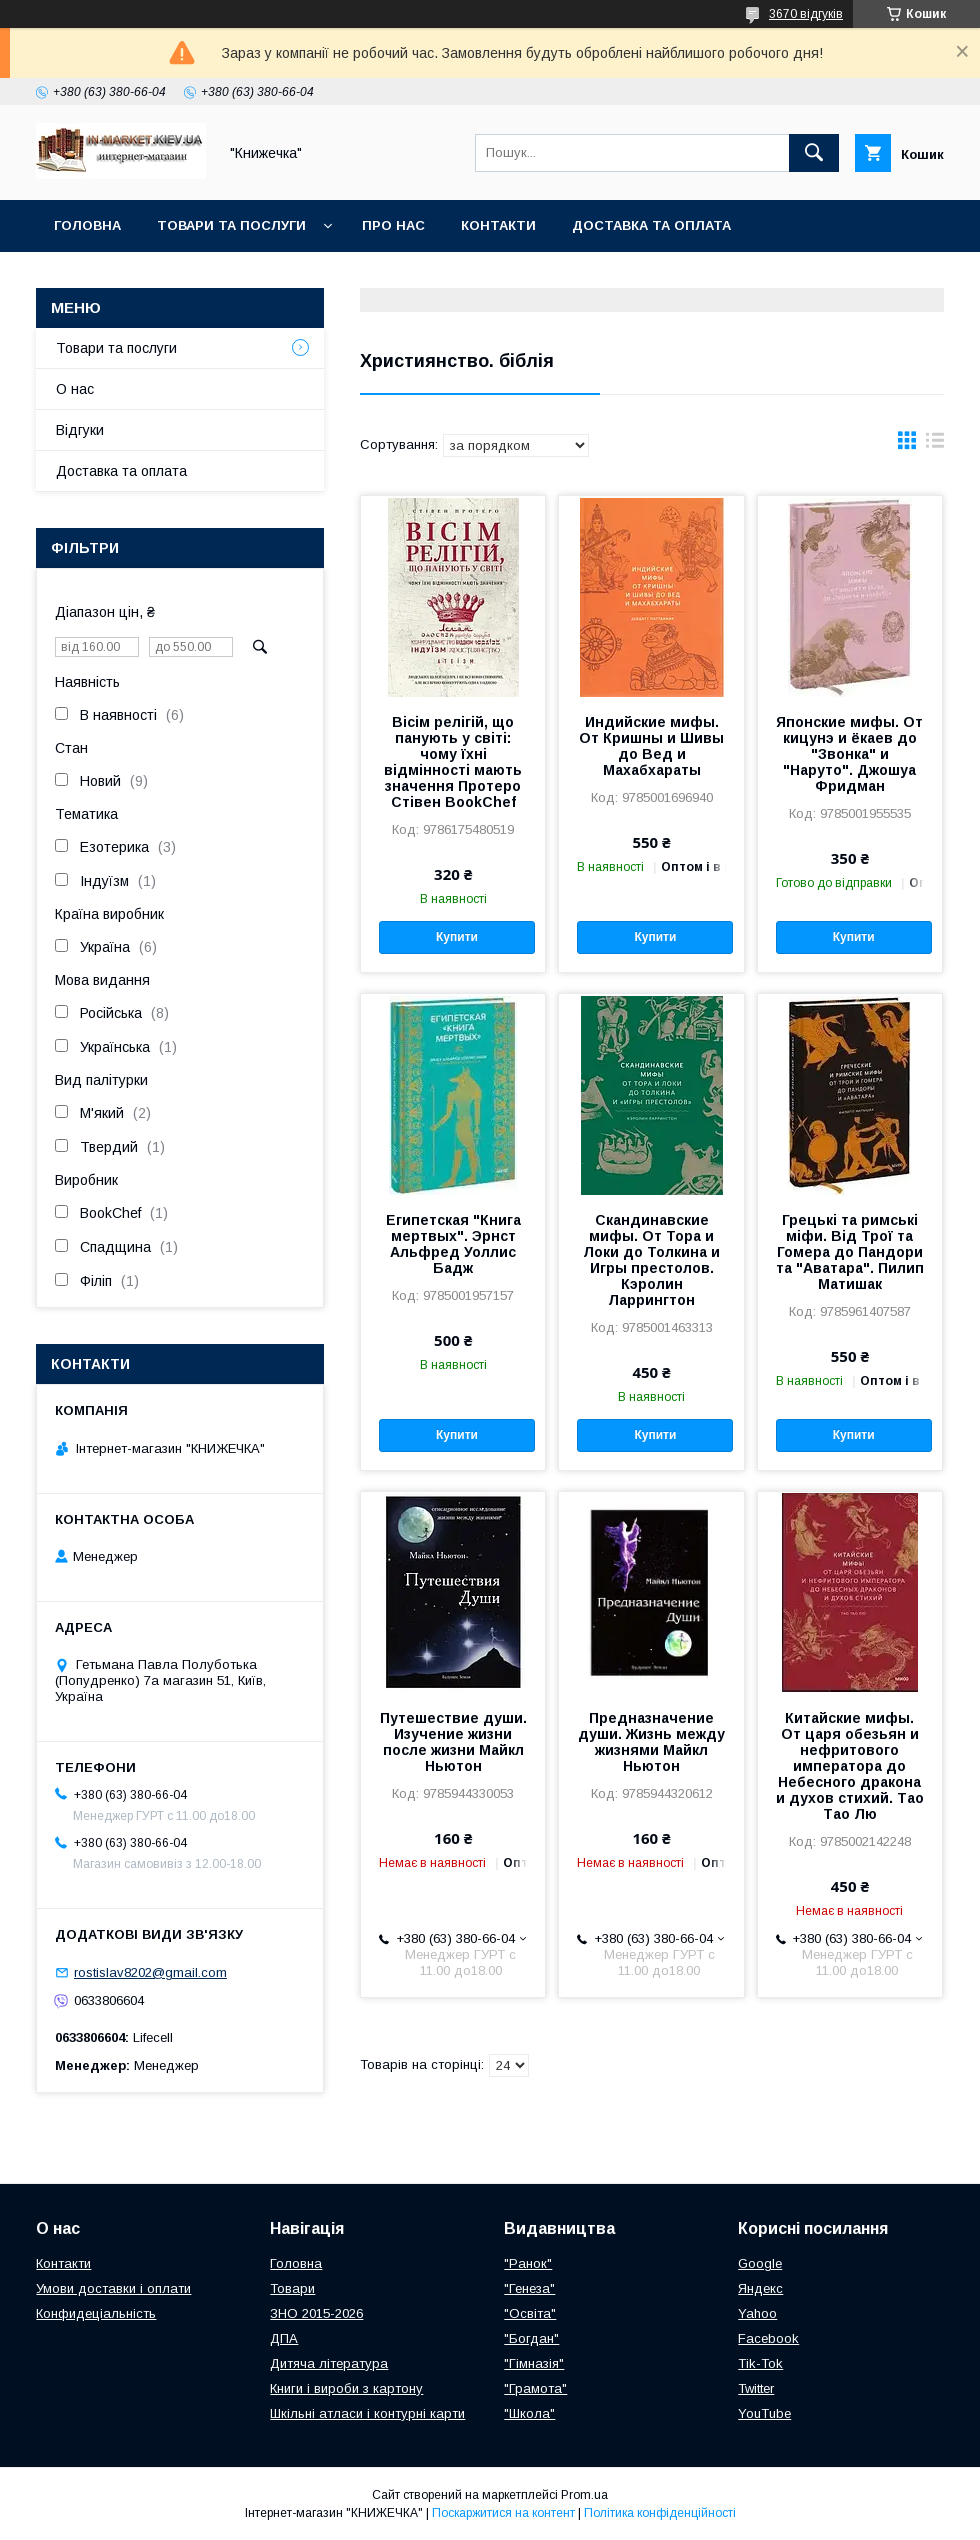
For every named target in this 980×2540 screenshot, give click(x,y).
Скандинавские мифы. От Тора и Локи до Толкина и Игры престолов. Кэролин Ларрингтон (651, 1260)
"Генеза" (529, 2288)
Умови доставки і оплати (113, 2288)
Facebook (768, 2338)
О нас (75, 389)
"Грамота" (535, 2388)
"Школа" (529, 2413)
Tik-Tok (760, 2363)
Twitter (756, 2388)
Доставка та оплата (651, 225)
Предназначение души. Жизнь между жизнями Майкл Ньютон (651, 1742)
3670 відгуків (806, 14)
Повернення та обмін (138, 277)
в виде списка (935, 445)
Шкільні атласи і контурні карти (367, 2413)
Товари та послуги (231, 225)
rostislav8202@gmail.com (150, 1972)
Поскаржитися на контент (503, 2513)
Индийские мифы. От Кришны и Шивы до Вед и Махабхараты (651, 746)
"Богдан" (531, 2338)
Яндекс (760, 2288)
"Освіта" (530, 2313)
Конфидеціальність (96, 2313)
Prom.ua (584, 2495)
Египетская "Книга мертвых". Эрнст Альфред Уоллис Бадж (453, 1244)
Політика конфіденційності (660, 2513)
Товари (292, 2288)
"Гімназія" (534, 2363)
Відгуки (80, 430)
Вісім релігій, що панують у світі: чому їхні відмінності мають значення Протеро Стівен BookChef (453, 762)
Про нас (393, 225)
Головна (87, 225)
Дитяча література (329, 2363)
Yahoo (757, 2313)
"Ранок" (528, 2263)
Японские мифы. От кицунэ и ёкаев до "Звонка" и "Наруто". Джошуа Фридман (849, 754)
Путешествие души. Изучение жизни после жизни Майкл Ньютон (453, 1742)
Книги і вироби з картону (346, 2388)
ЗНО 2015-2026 (316, 2313)
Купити (457, 937)
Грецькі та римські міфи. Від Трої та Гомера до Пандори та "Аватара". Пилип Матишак (850, 1252)
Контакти (498, 225)
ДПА (284, 2338)
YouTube (764, 2413)
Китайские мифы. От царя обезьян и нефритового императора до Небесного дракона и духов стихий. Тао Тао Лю (850, 1766)
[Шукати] (814, 153)
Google (760, 2263)
